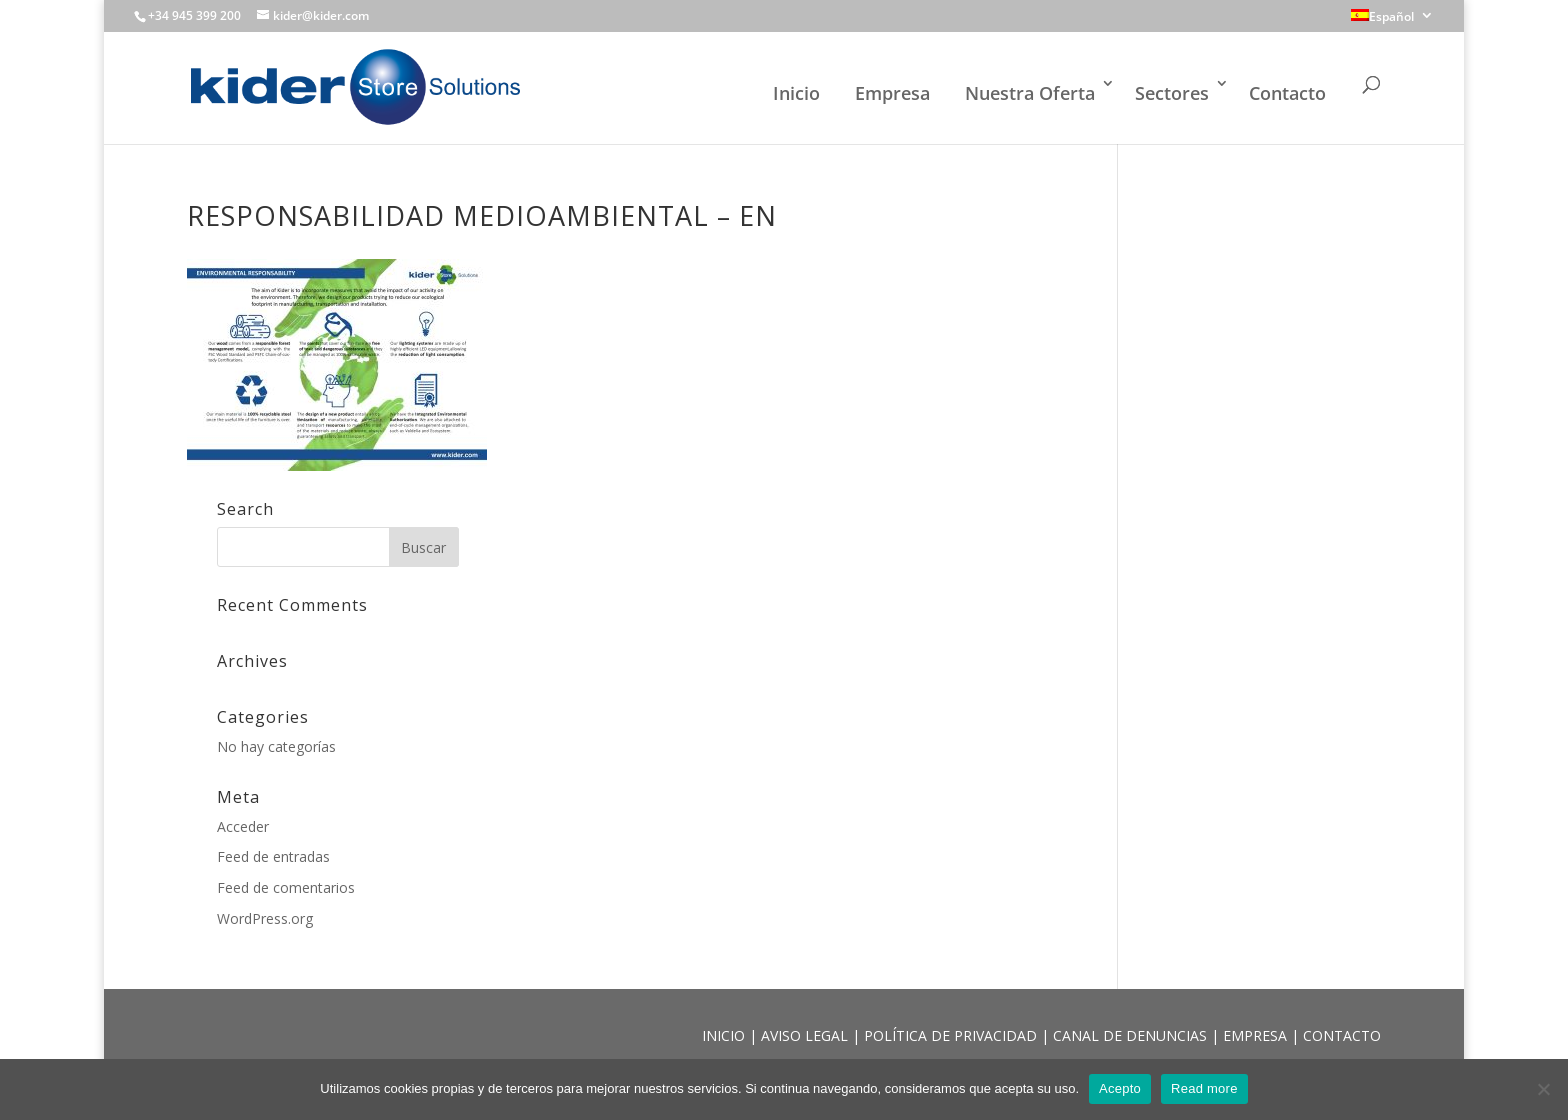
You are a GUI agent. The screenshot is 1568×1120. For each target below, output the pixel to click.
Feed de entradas (273, 856)
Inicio (796, 93)
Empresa (892, 93)
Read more (1204, 1088)
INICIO (725, 1035)
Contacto (1287, 93)
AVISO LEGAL (806, 1035)
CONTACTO (1342, 1035)
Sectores (1172, 93)
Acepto (1120, 1088)
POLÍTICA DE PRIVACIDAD (952, 1035)
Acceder (243, 826)
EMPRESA (1257, 1035)
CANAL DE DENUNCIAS (1132, 1035)
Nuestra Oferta (1030, 93)
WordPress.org (265, 918)
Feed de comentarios (286, 887)
